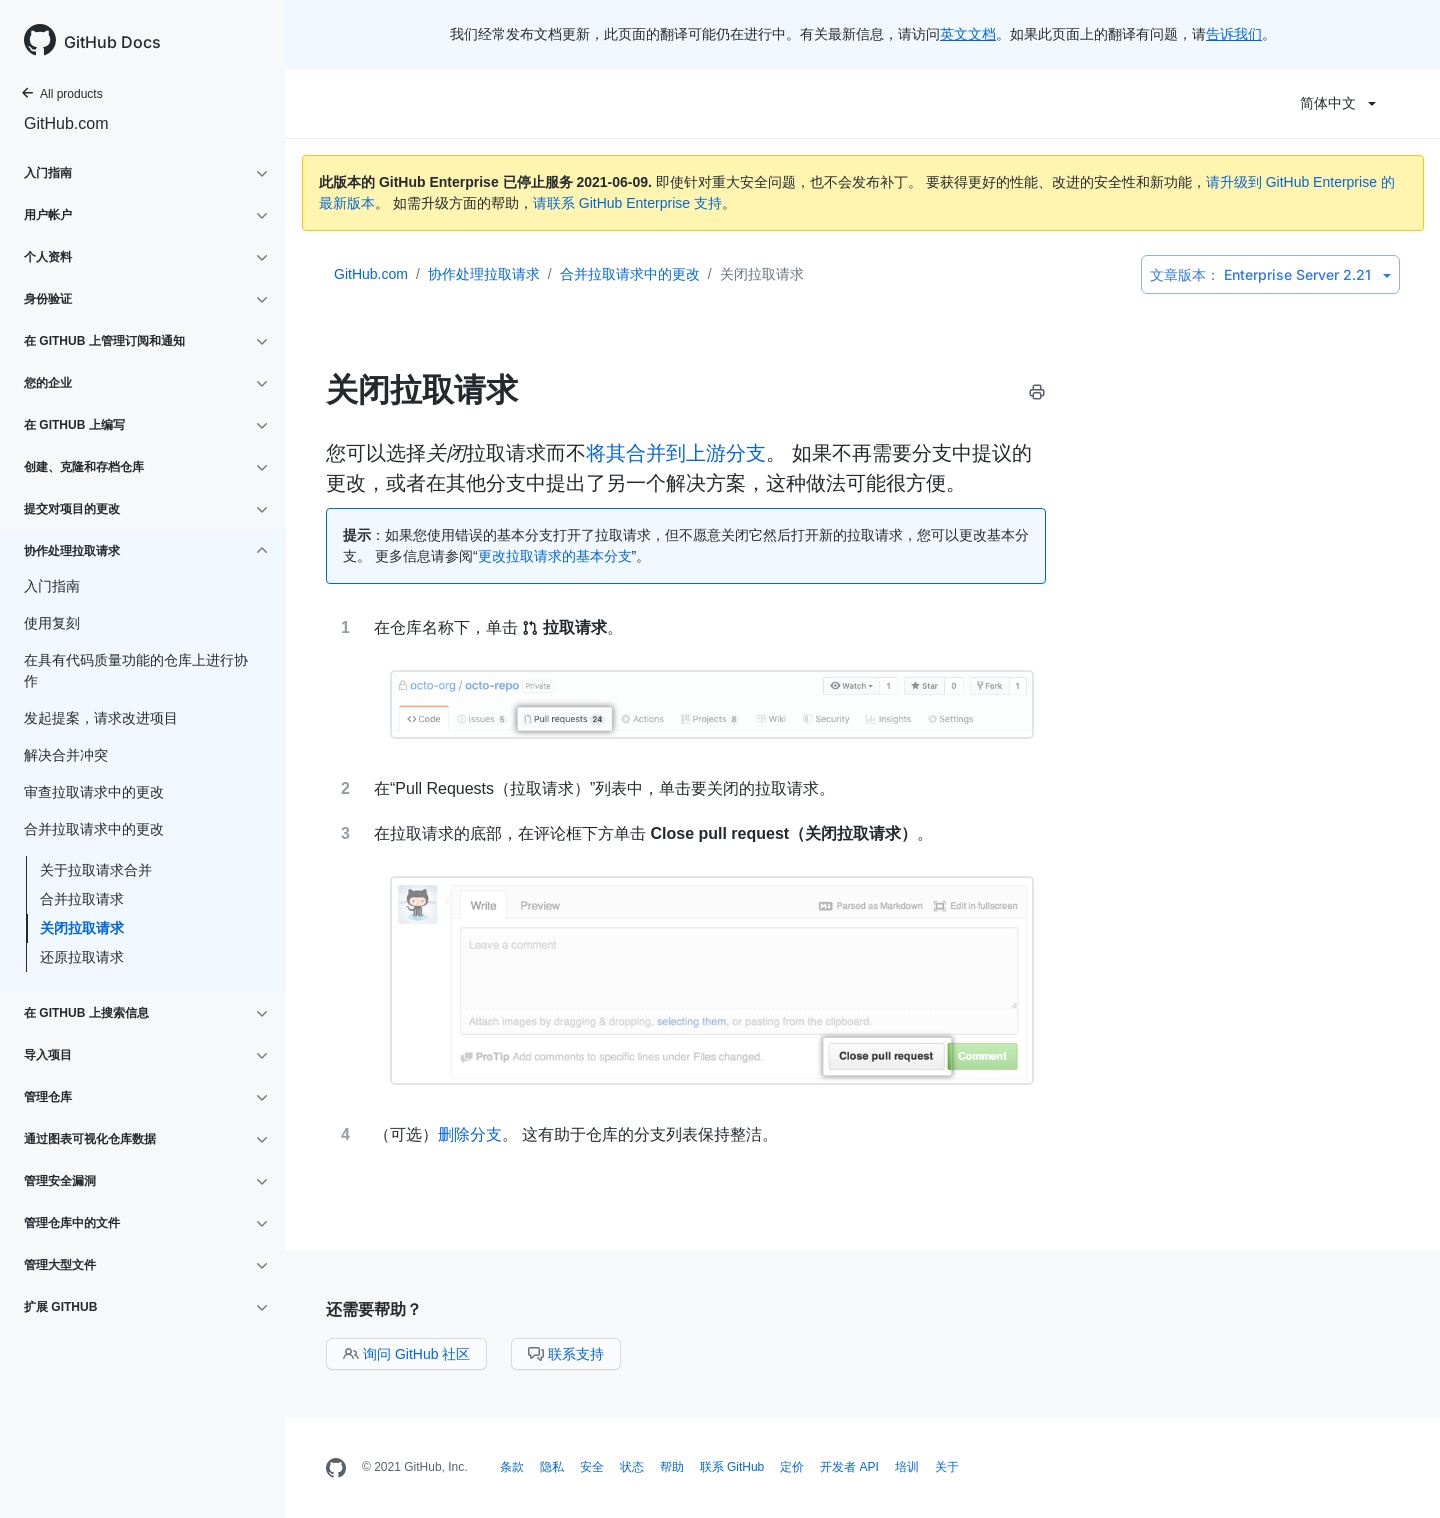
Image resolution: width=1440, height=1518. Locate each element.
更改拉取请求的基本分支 (555, 556)
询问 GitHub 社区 (406, 1354)
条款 (512, 1467)
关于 (947, 1467)
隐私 (552, 1467)
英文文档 (968, 34)
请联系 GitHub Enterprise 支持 (627, 203)
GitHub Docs (112, 42)
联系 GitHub (732, 1467)
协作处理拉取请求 (484, 274)
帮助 (672, 1467)
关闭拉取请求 (82, 928)
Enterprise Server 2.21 (1270, 274)
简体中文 (1338, 103)
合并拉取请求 (82, 899)
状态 (632, 1467)
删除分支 (470, 1134)
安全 (592, 1467)
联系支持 (566, 1354)
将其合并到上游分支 (676, 453)
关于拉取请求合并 (96, 870)
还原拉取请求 (82, 957)
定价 (792, 1467)
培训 (907, 1467)
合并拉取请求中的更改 (630, 274)
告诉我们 (1234, 34)
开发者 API (849, 1467)
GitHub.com (66, 123)
